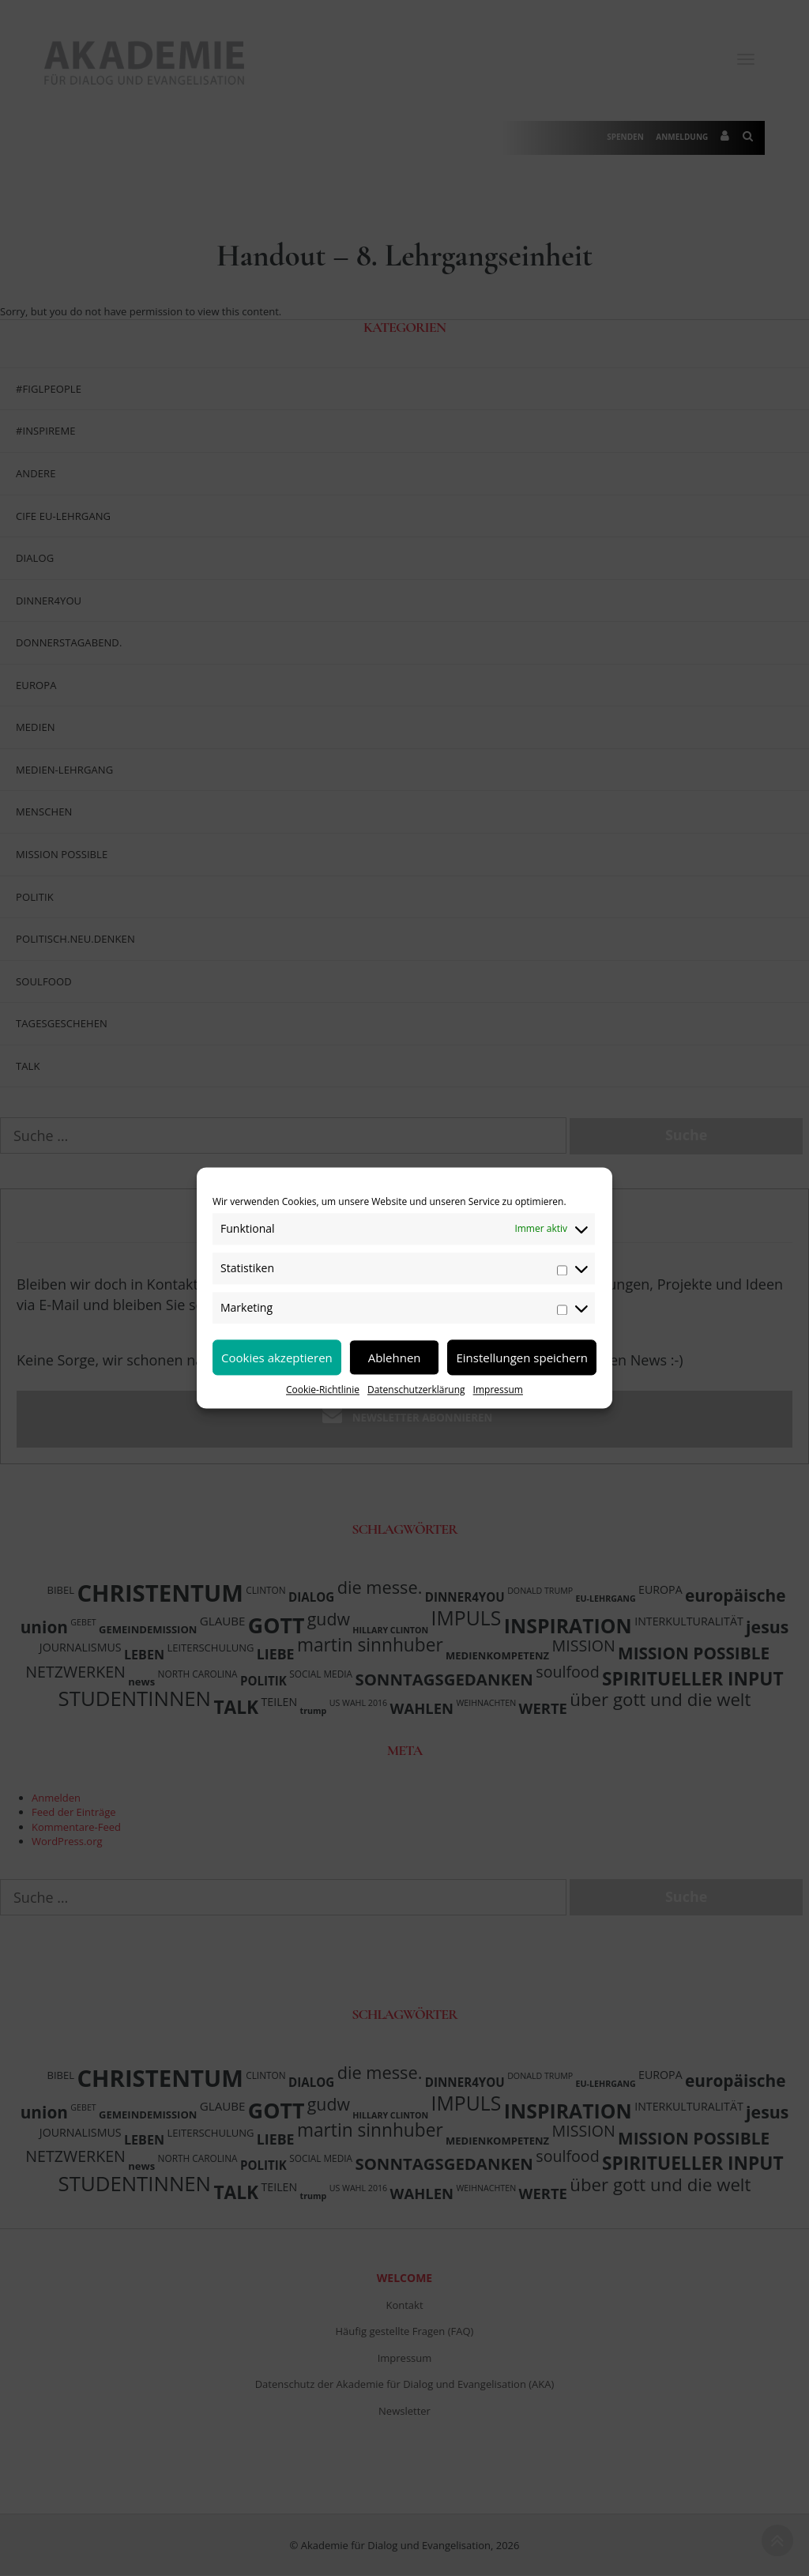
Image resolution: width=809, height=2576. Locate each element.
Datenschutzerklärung (416, 1389)
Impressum (498, 1389)
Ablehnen (394, 1357)
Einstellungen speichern (522, 1357)
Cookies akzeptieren (277, 1357)
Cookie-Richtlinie (322, 1389)
